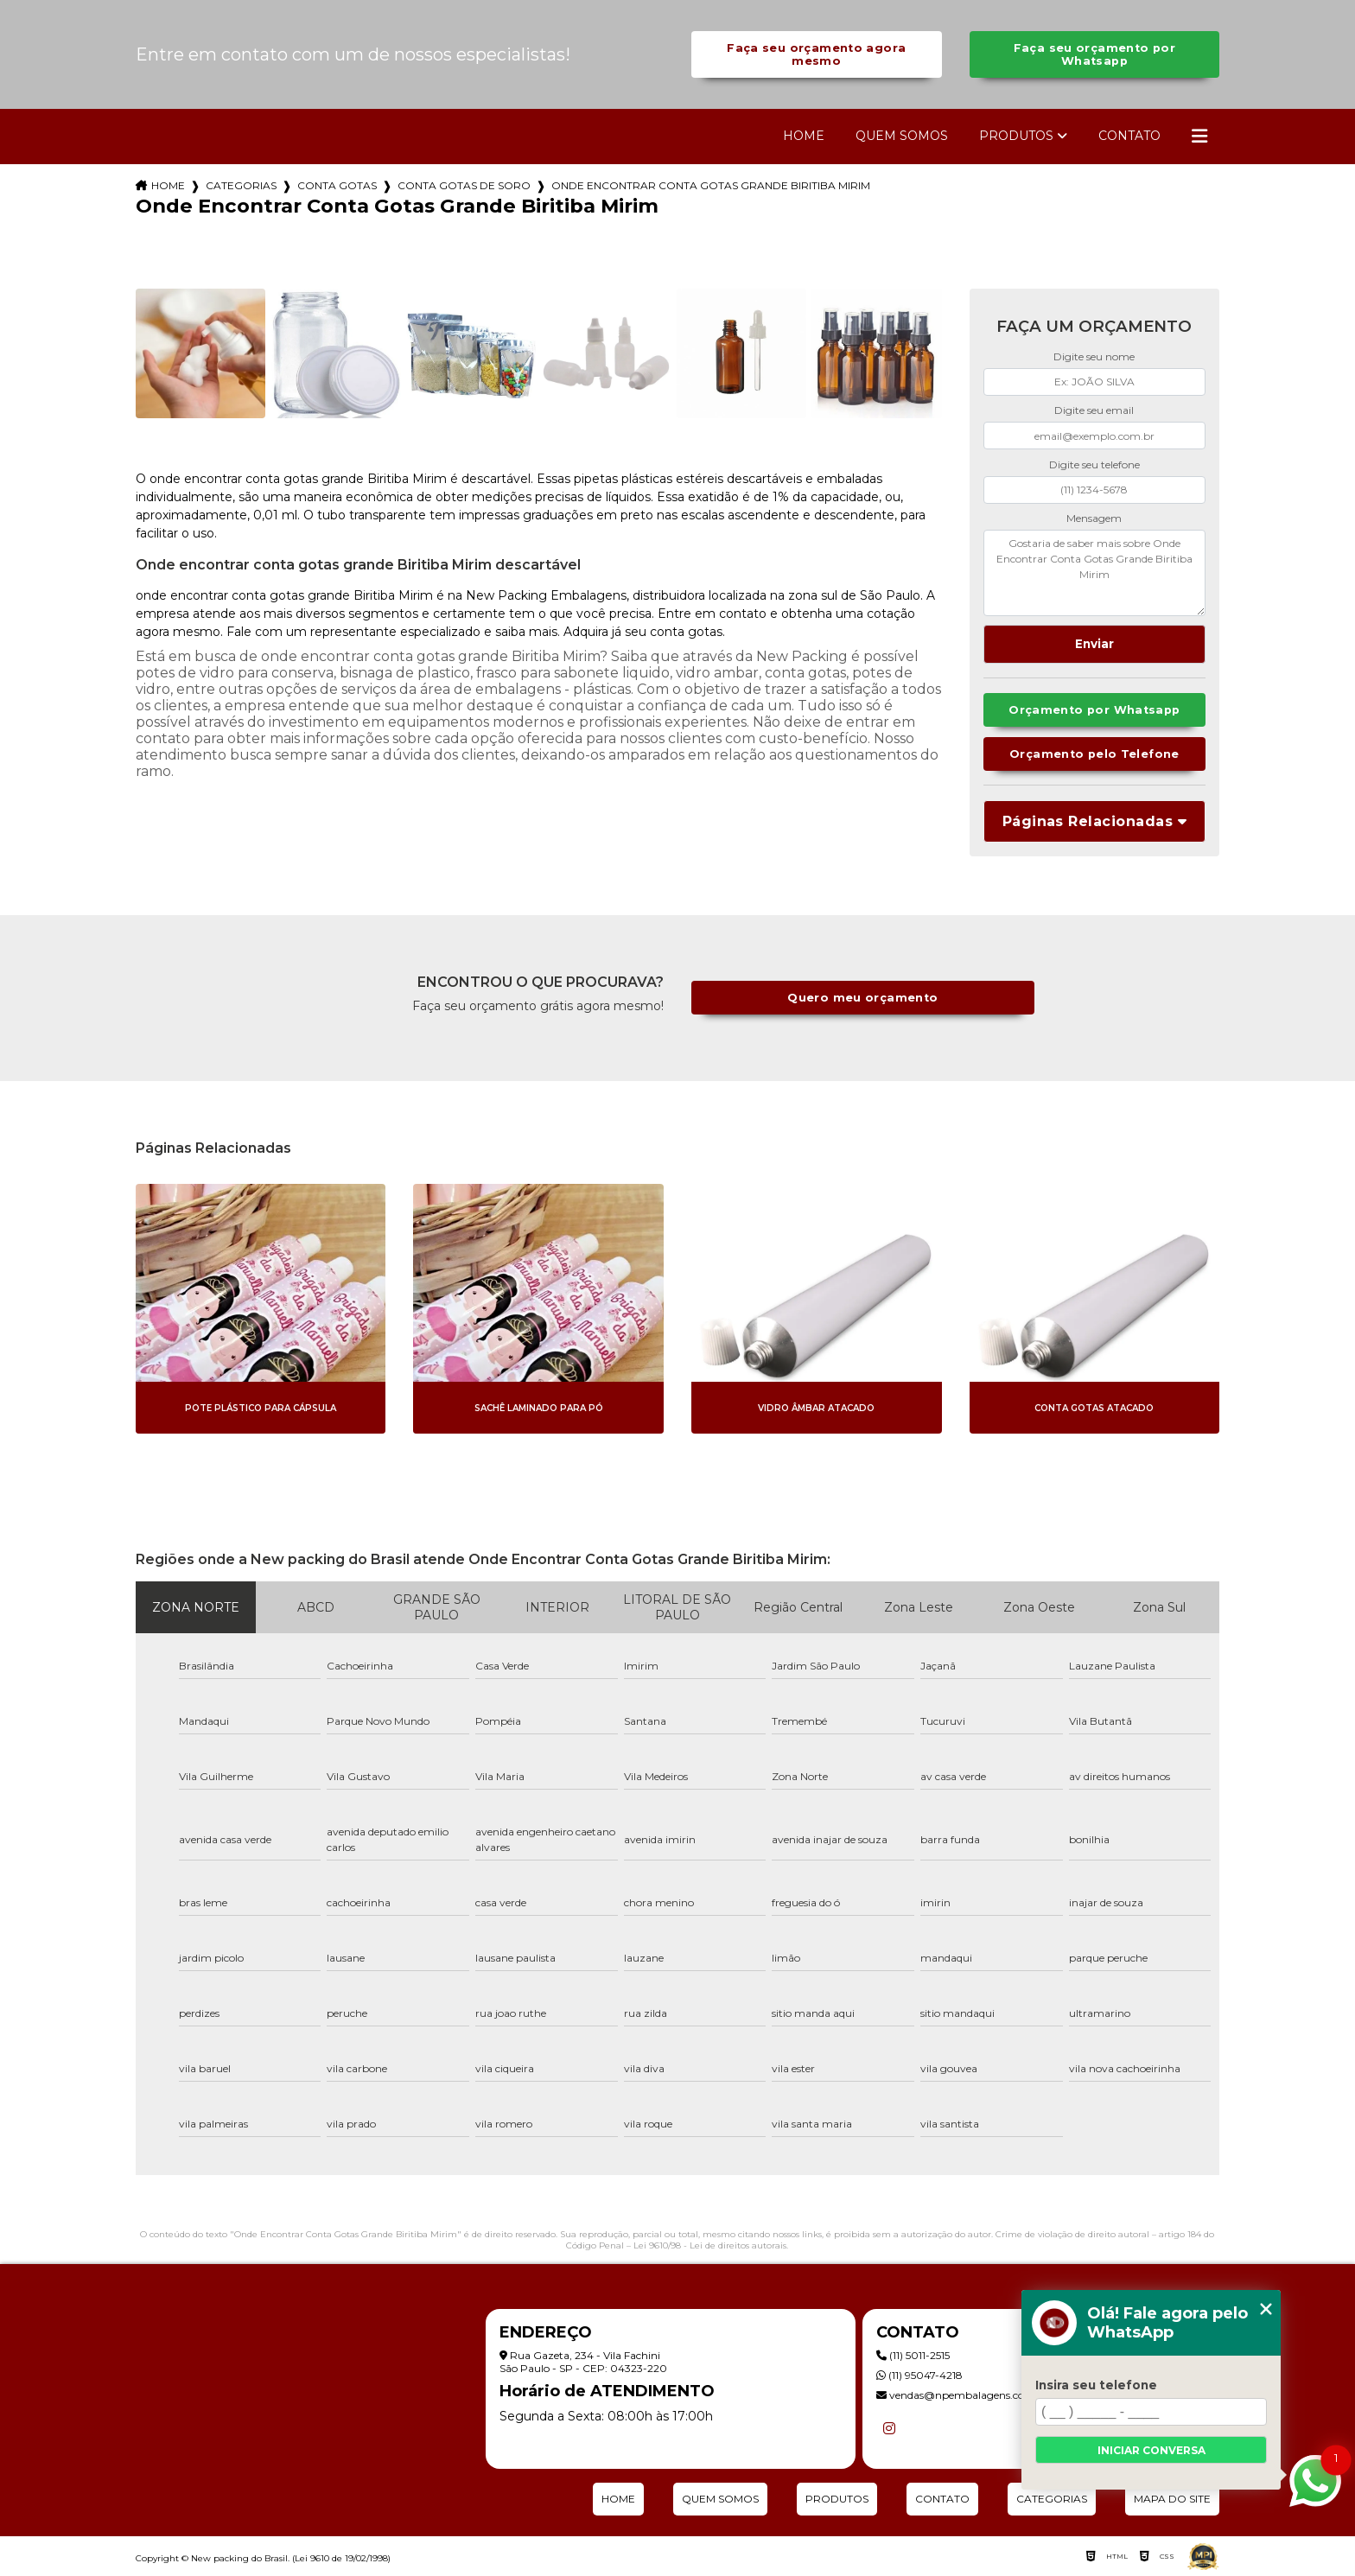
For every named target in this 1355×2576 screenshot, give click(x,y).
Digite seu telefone (1094, 464)
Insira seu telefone (1096, 2385)
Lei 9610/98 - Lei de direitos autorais (709, 2245)
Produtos (1016, 135)
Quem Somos (902, 135)
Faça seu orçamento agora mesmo (816, 54)
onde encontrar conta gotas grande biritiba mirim (710, 185)
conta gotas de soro (464, 185)
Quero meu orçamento (862, 997)
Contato (1129, 135)
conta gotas (337, 185)
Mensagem (1094, 518)
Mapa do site (1172, 2498)
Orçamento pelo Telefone (1094, 753)
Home (803, 135)
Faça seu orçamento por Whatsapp (1094, 54)
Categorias (241, 185)
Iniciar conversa (1151, 2450)
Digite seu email (1094, 410)
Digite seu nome (1094, 356)
